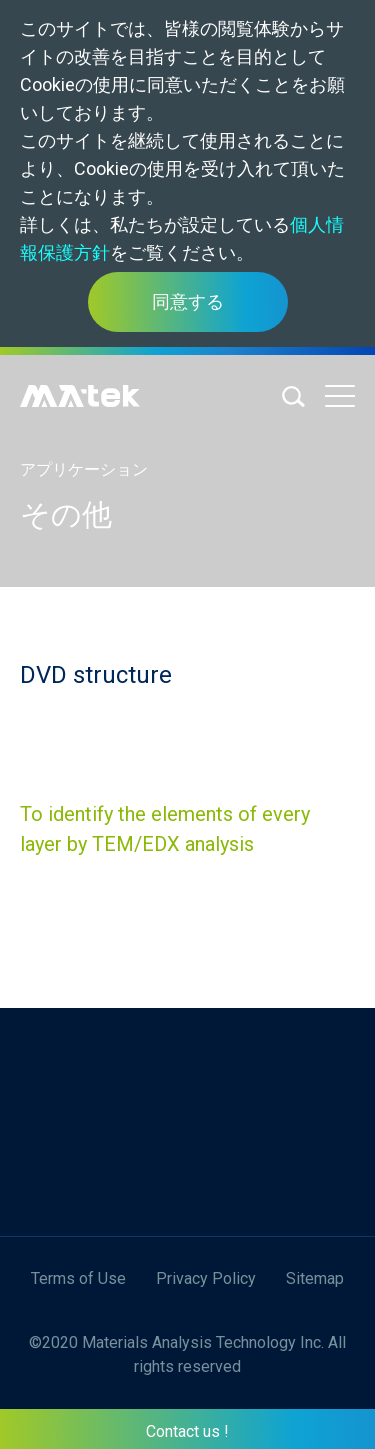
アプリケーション (84, 469)
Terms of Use (78, 1278)
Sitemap (315, 1278)
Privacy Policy (206, 1278)
